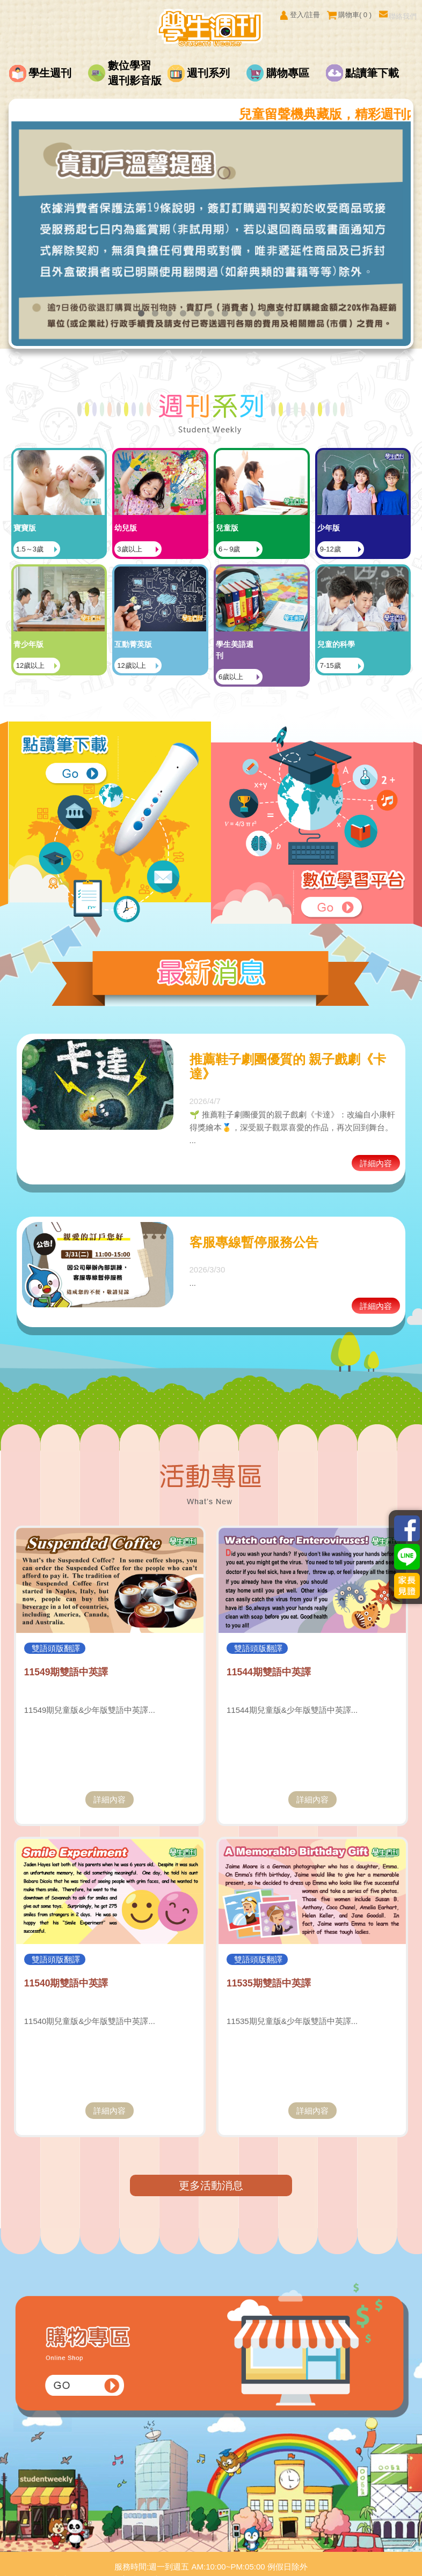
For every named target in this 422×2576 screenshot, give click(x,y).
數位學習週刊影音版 (135, 73)
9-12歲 (376, 528)
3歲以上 (175, 528)
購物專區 (287, 73)
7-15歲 (376, 629)
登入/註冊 (299, 15)
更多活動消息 (211, 2154)
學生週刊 (49, 73)
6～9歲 (275, 528)
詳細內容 (376, 1132)
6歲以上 (276, 640)
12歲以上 (76, 629)
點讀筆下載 (372, 73)
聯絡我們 (398, 14)
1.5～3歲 (75, 528)
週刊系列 (208, 73)
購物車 (349, 15)
